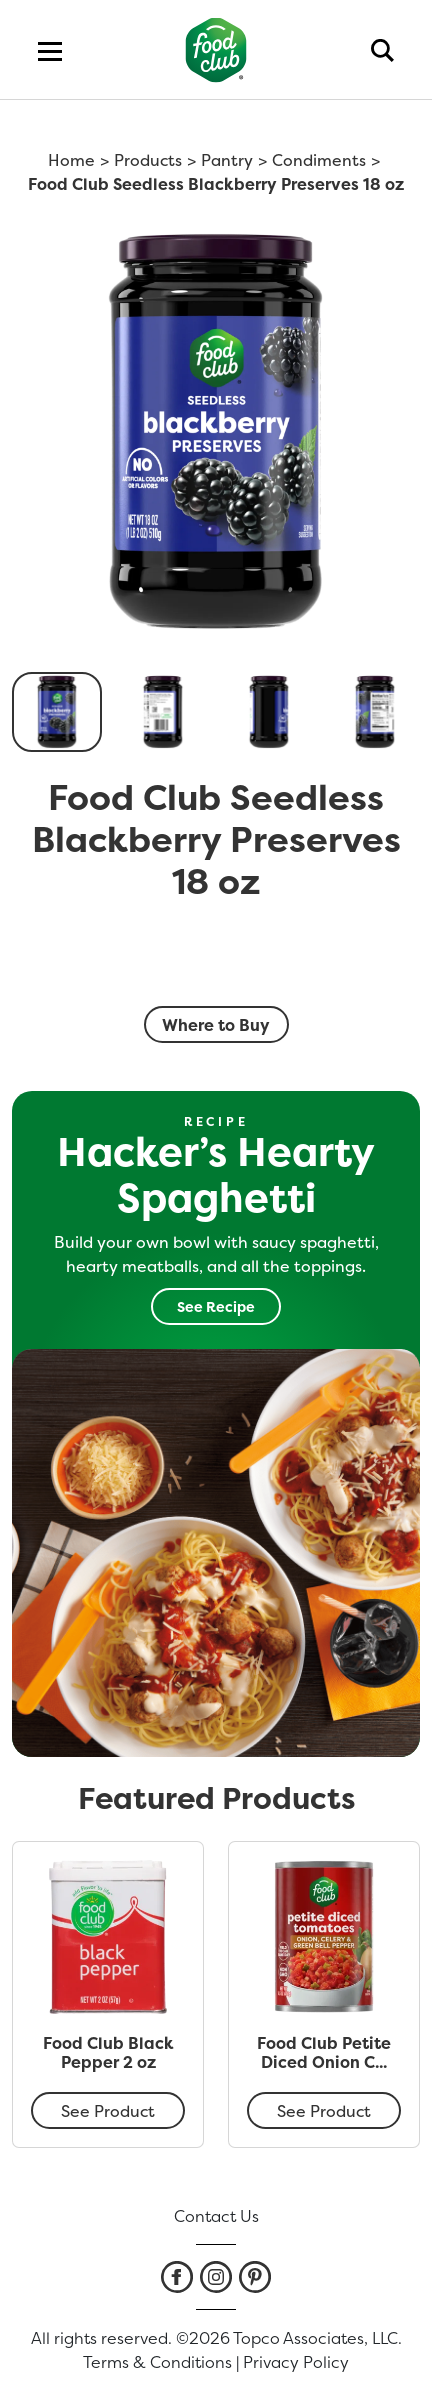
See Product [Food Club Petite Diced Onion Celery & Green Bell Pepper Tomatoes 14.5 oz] (324, 2111)
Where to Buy (216, 1025)
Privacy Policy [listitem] (296, 2362)
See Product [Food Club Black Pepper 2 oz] (108, 2111)
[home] (216, 49)
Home (71, 160)
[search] (382, 50)
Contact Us (216, 2216)
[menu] (50, 50)
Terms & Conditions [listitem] (157, 2362)
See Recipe (216, 1306)
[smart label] (216, 966)
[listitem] (177, 2277)
